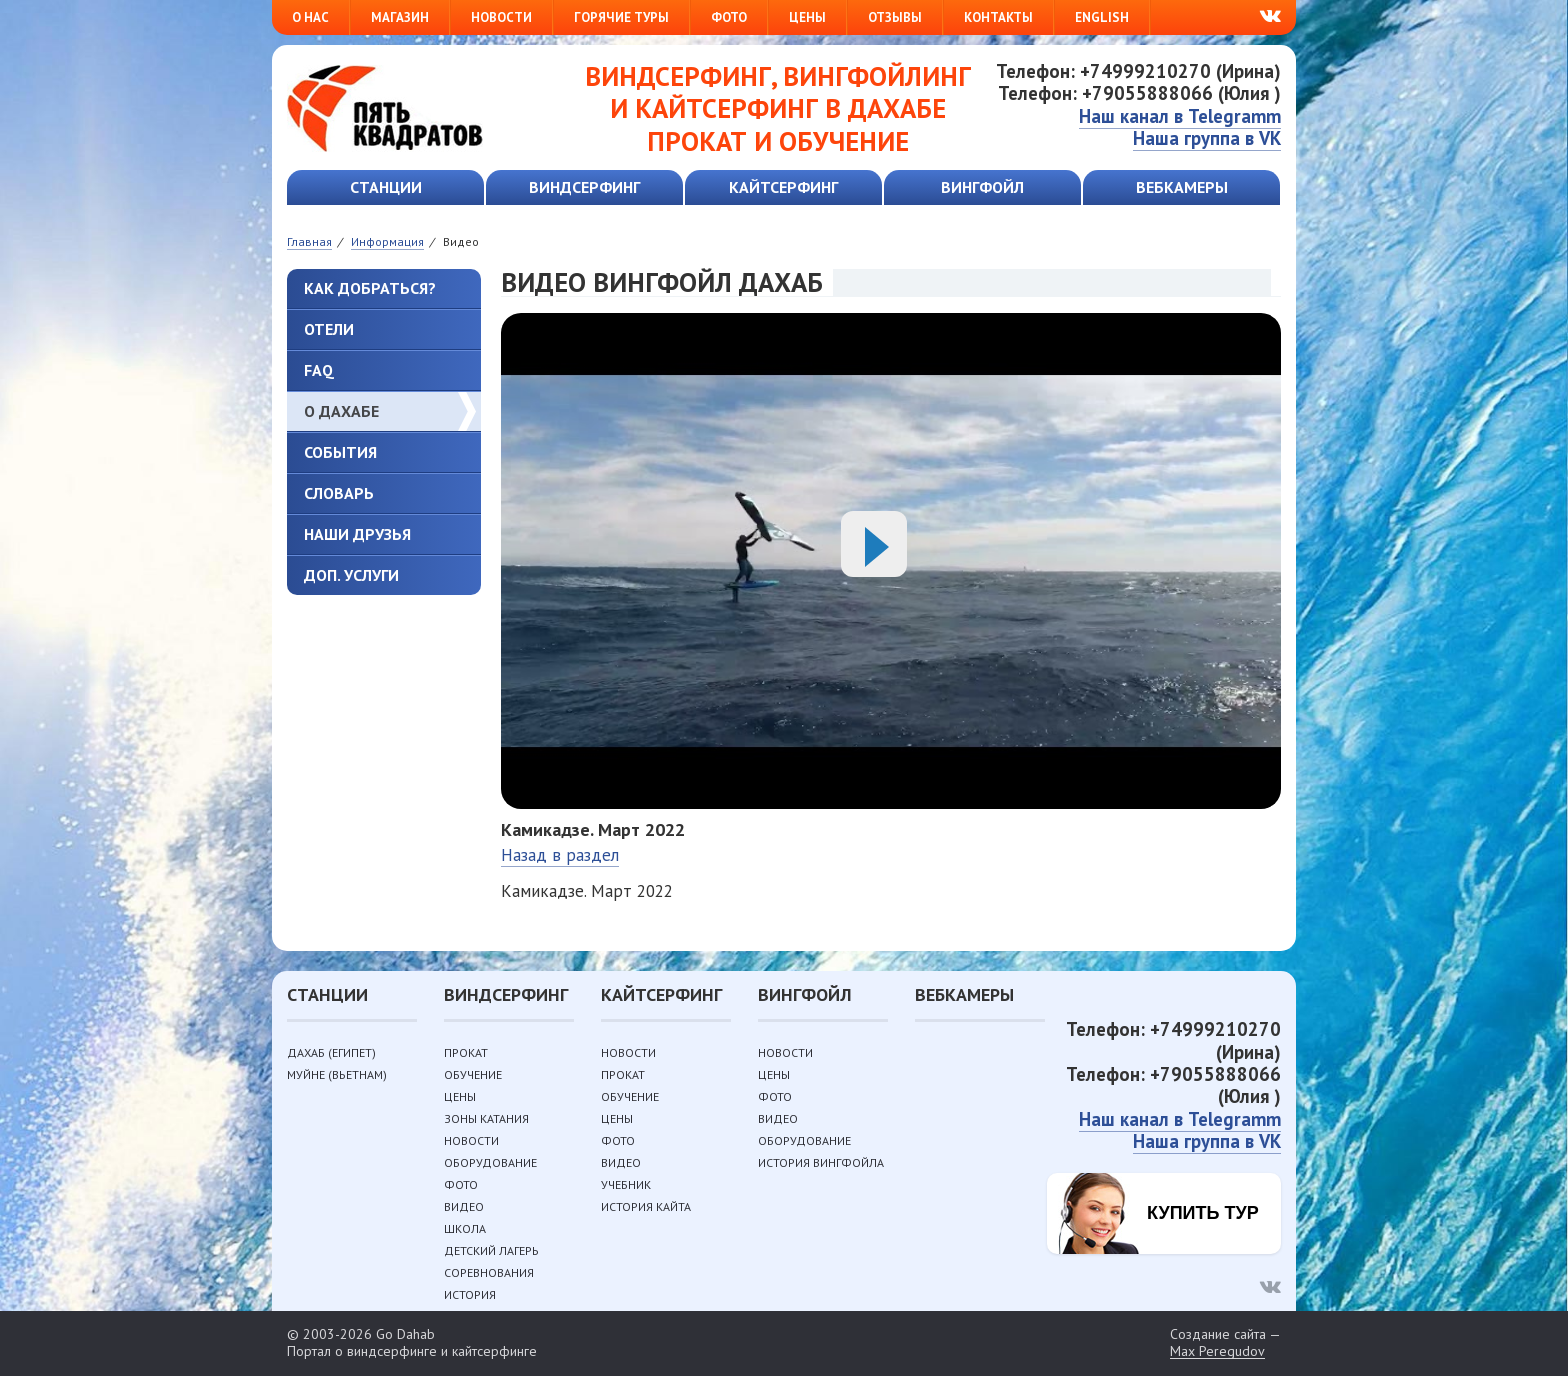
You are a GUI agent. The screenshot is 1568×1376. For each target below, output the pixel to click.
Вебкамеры (1182, 187)
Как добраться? (370, 288)
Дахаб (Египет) (331, 1052)
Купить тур (1203, 1213)
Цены (807, 17)
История (470, 1294)
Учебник (626, 1184)
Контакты (998, 17)
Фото (729, 17)
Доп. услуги (351, 575)
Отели (329, 329)
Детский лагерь (491, 1250)
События (340, 452)
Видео (464, 1206)
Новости (501, 17)
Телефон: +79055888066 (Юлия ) (1139, 93)
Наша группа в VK (1207, 138)
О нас (310, 17)
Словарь (339, 493)
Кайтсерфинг (783, 187)
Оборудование (490, 1162)
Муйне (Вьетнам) (337, 1074)
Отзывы (895, 17)
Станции (386, 187)
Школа (465, 1228)
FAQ (319, 370)
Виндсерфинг (584, 187)
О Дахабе (341, 411)
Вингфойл (982, 187)
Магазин (400, 17)
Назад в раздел (560, 855)
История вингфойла (821, 1162)
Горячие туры (621, 17)
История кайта (646, 1206)
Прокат (466, 1052)
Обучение (473, 1074)
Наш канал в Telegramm (1180, 116)
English (1102, 17)
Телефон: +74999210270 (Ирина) (1138, 71)
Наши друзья (357, 534)
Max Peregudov (1217, 1351)
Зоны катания (486, 1118)
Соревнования (489, 1272)
